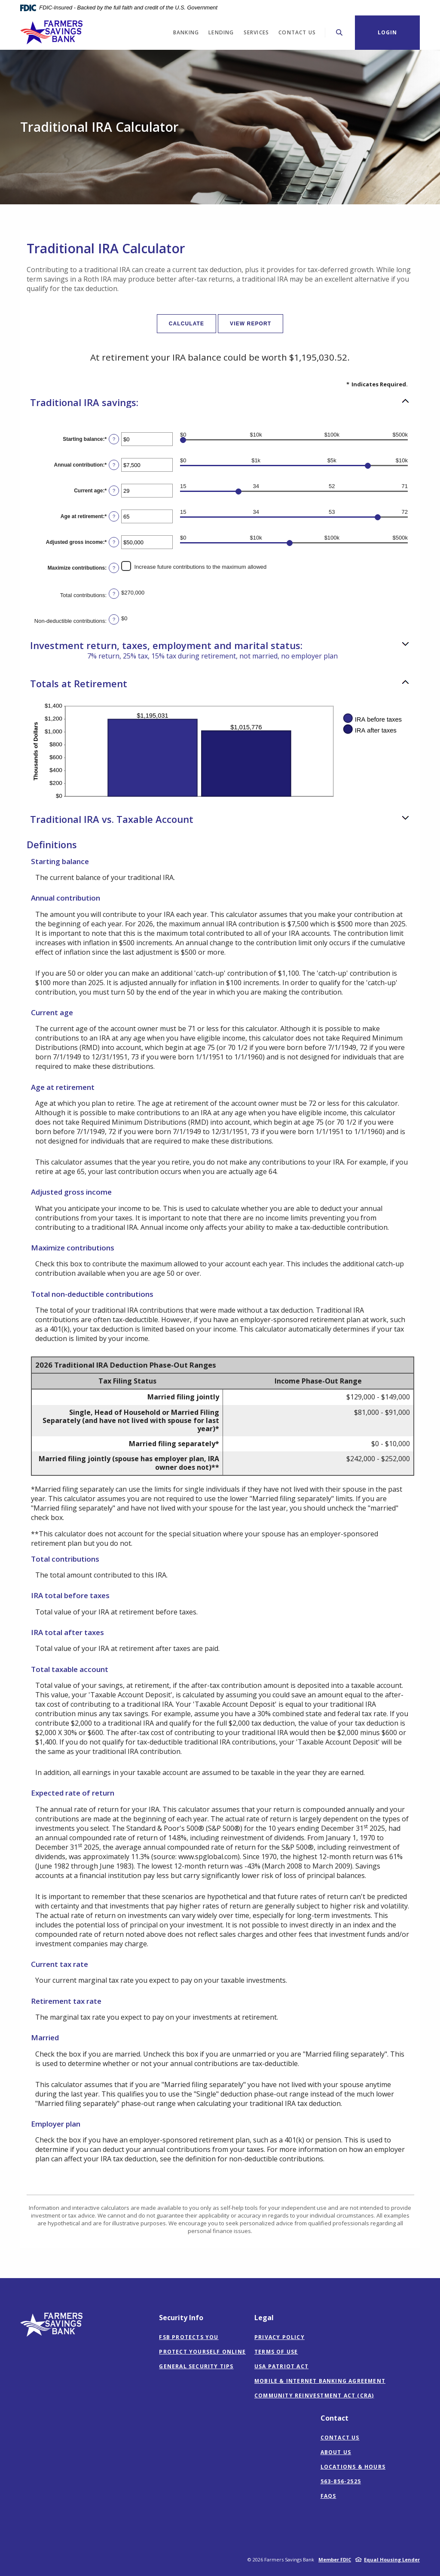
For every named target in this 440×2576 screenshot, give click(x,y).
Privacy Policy (279, 2337)
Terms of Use (276, 2351)
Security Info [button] (181, 2317)
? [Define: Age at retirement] (114, 516)
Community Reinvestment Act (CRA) (314, 2396)
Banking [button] (186, 32)
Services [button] (256, 32)
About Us (336, 2452)
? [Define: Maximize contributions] (114, 567)
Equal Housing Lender (392, 2559)
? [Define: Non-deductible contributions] (114, 619)
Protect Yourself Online (202, 2351)
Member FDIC (334, 2559)
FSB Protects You (188, 2337)
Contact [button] (334, 2418)
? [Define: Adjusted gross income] (114, 542)
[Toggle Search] (339, 32)
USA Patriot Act (281, 2366)
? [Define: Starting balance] (114, 439)
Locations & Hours (353, 2466)
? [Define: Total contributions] (114, 593)
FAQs (328, 2496)
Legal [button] (264, 2317)
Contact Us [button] (297, 32)
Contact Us (340, 2437)
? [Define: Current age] (114, 490)
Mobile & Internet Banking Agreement (319, 2381)
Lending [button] (221, 32)
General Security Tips (196, 2366)
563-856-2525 (341, 2481)
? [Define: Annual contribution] (114, 464)
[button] (220, 402)
